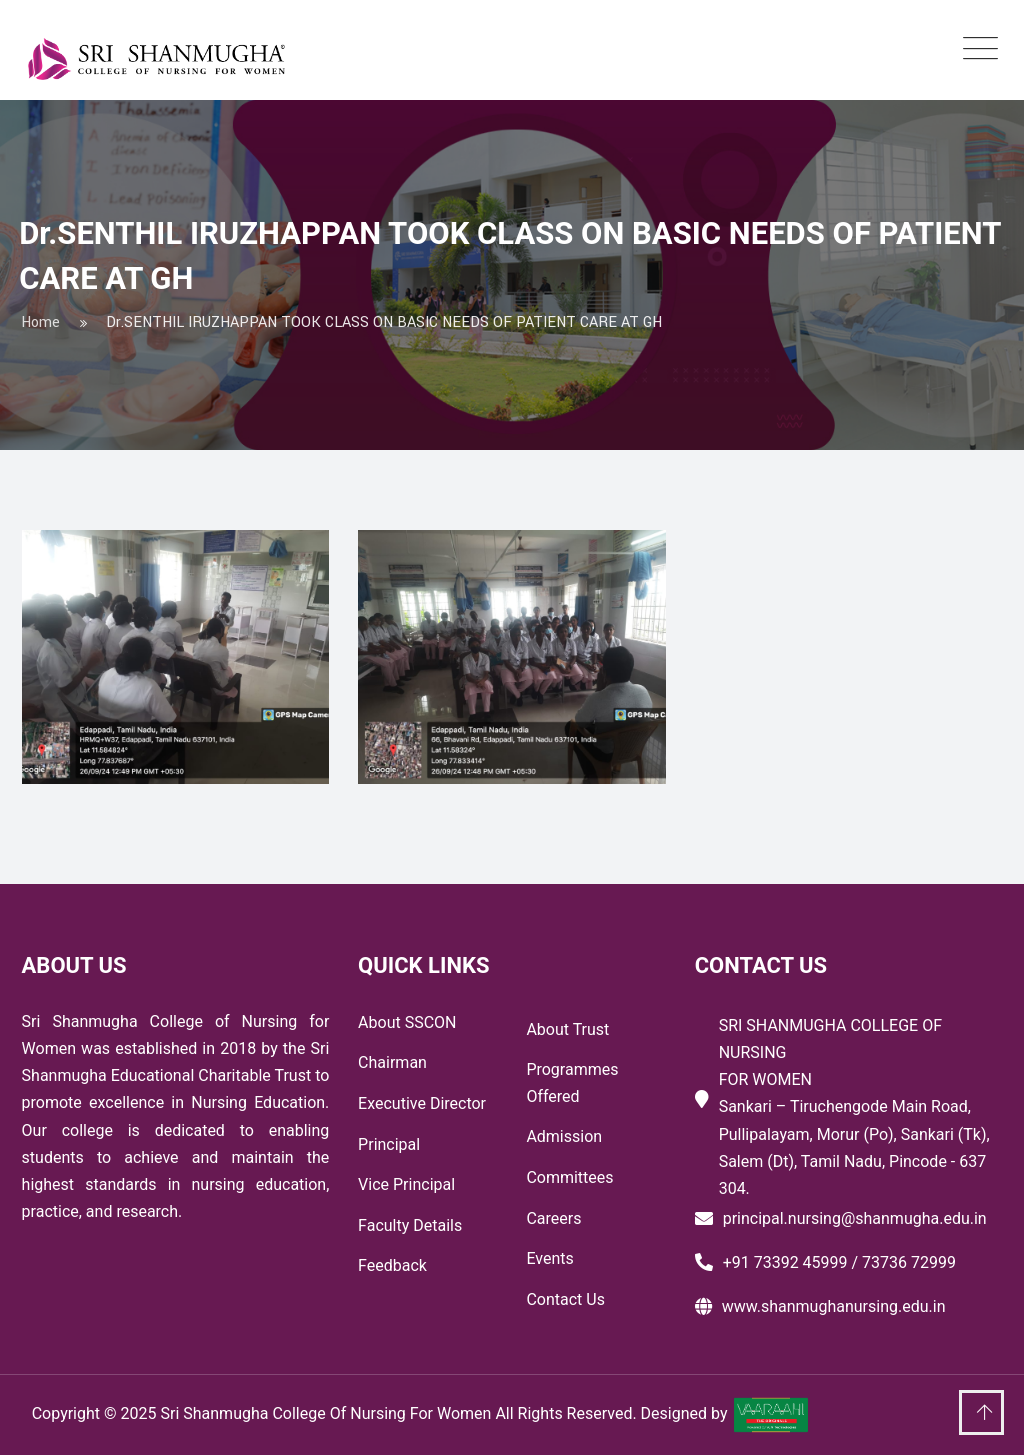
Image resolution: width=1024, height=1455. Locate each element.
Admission (564, 1136)
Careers (553, 1218)
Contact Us (565, 1299)
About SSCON (407, 1022)
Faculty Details (410, 1225)
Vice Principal (406, 1184)
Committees (569, 1177)
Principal (389, 1144)
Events (549, 1258)
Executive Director (422, 1103)
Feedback (392, 1265)
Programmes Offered (572, 1083)
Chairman (392, 1062)
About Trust (567, 1029)
